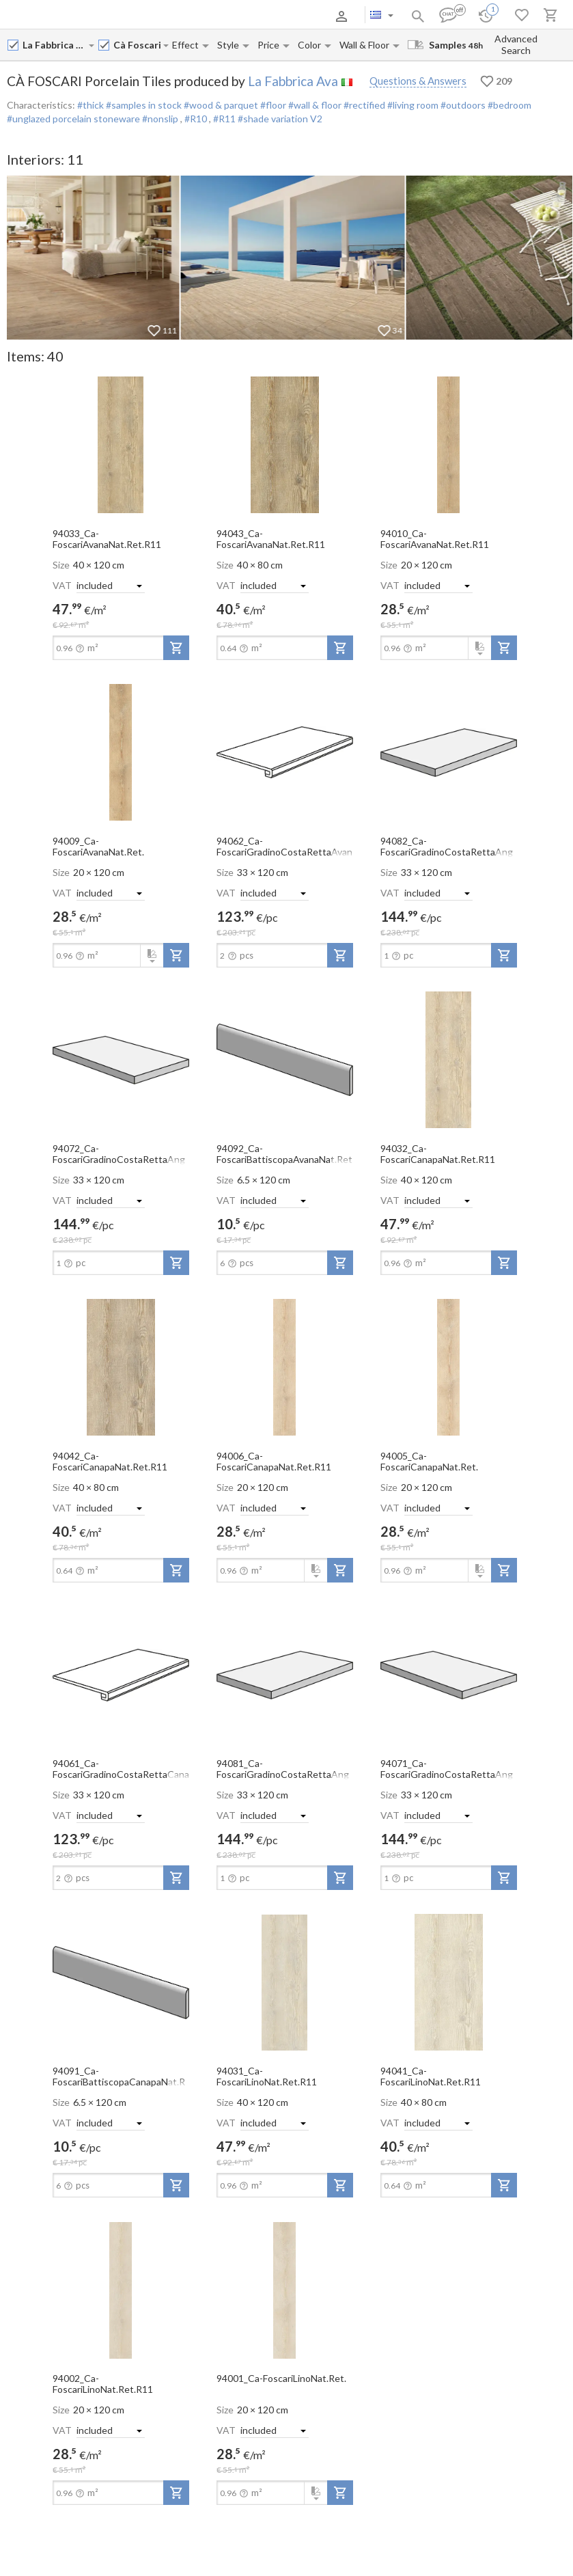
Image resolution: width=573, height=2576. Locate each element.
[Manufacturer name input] (55, 45)
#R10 (196, 118)
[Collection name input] (137, 45)
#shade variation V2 (280, 118)
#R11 (225, 118)
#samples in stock (143, 105)
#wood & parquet (220, 105)
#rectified (363, 105)
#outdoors (462, 105)
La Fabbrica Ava (293, 81)
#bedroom (508, 105)
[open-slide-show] (121, 444)
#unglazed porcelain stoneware (73, 118)
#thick (90, 105)
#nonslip (160, 118)
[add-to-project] (176, 647)
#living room (411, 105)
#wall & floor (313, 105)
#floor (272, 105)
